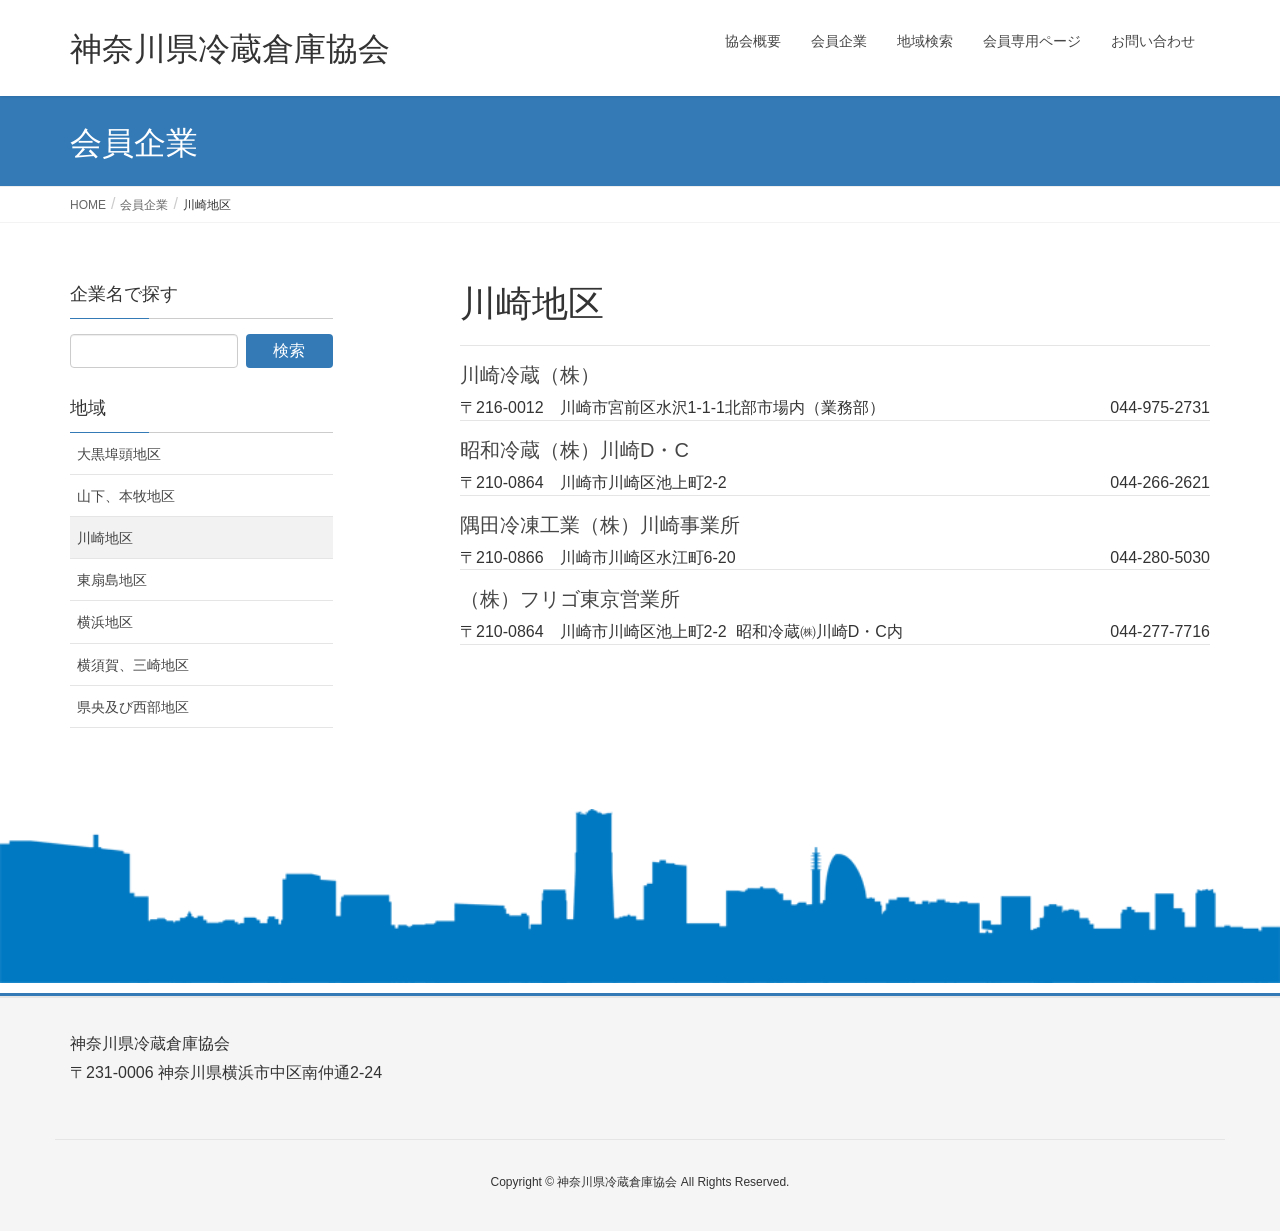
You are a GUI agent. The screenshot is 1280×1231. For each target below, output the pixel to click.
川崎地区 (105, 538)
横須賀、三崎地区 (133, 665)
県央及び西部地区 (133, 707)
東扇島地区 (112, 580)
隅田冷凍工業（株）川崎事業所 (600, 525)
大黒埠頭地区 (119, 454)
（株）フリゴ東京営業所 (570, 599)
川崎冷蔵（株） (530, 375)
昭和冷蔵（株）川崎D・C (574, 450)
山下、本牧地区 (126, 496)
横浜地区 (105, 622)
